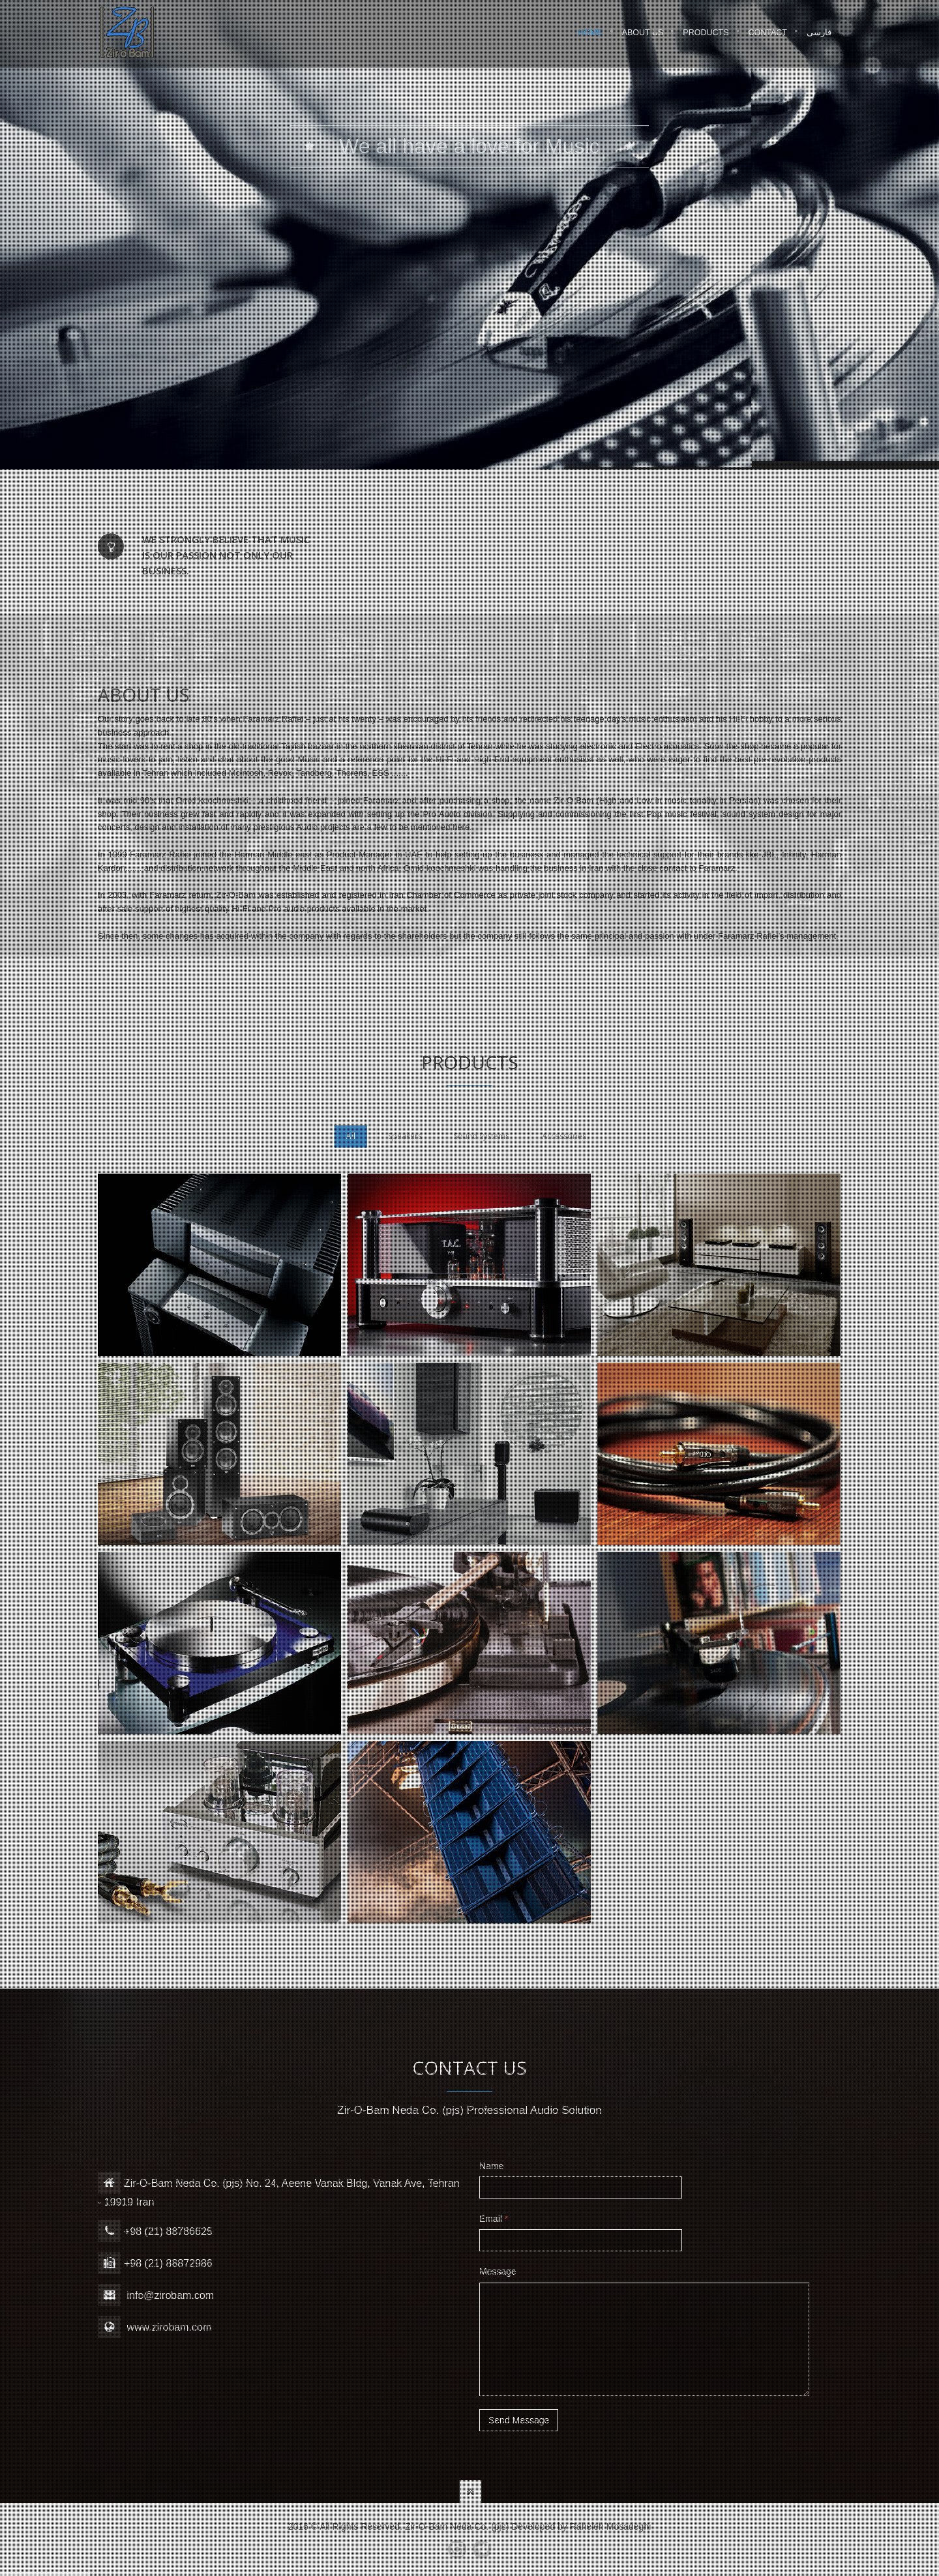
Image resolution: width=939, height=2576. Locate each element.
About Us (643, 35)
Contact (768, 35)
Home (590, 35)
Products (705, 35)
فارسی (819, 35)
